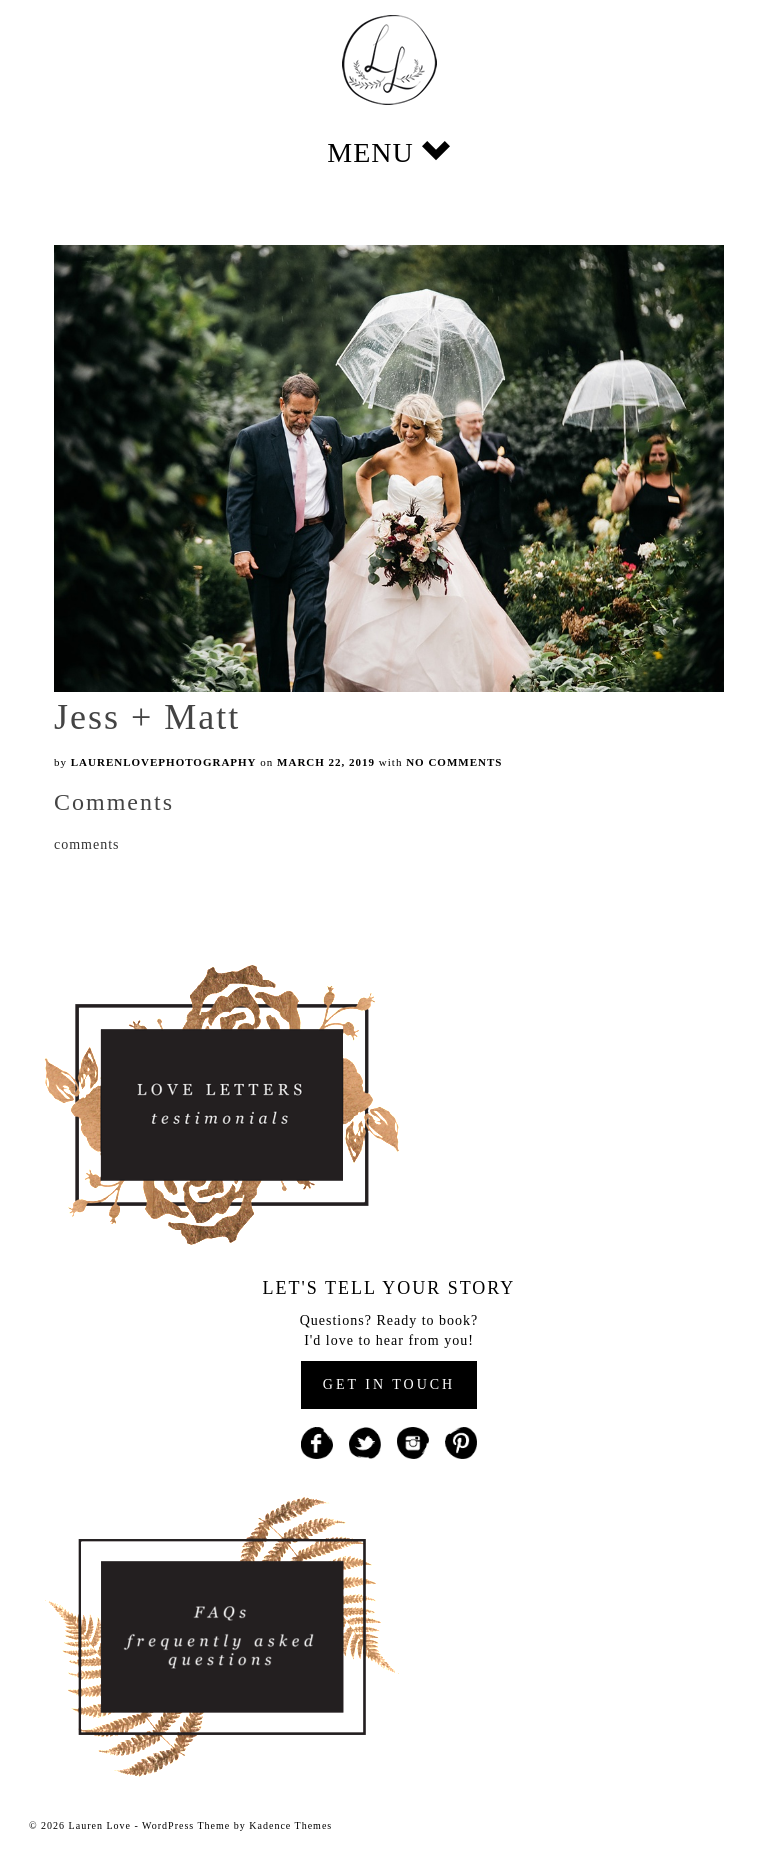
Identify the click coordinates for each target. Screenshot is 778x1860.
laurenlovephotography (164, 762)
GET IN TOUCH (389, 1384)
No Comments (454, 762)
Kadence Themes (290, 1825)
